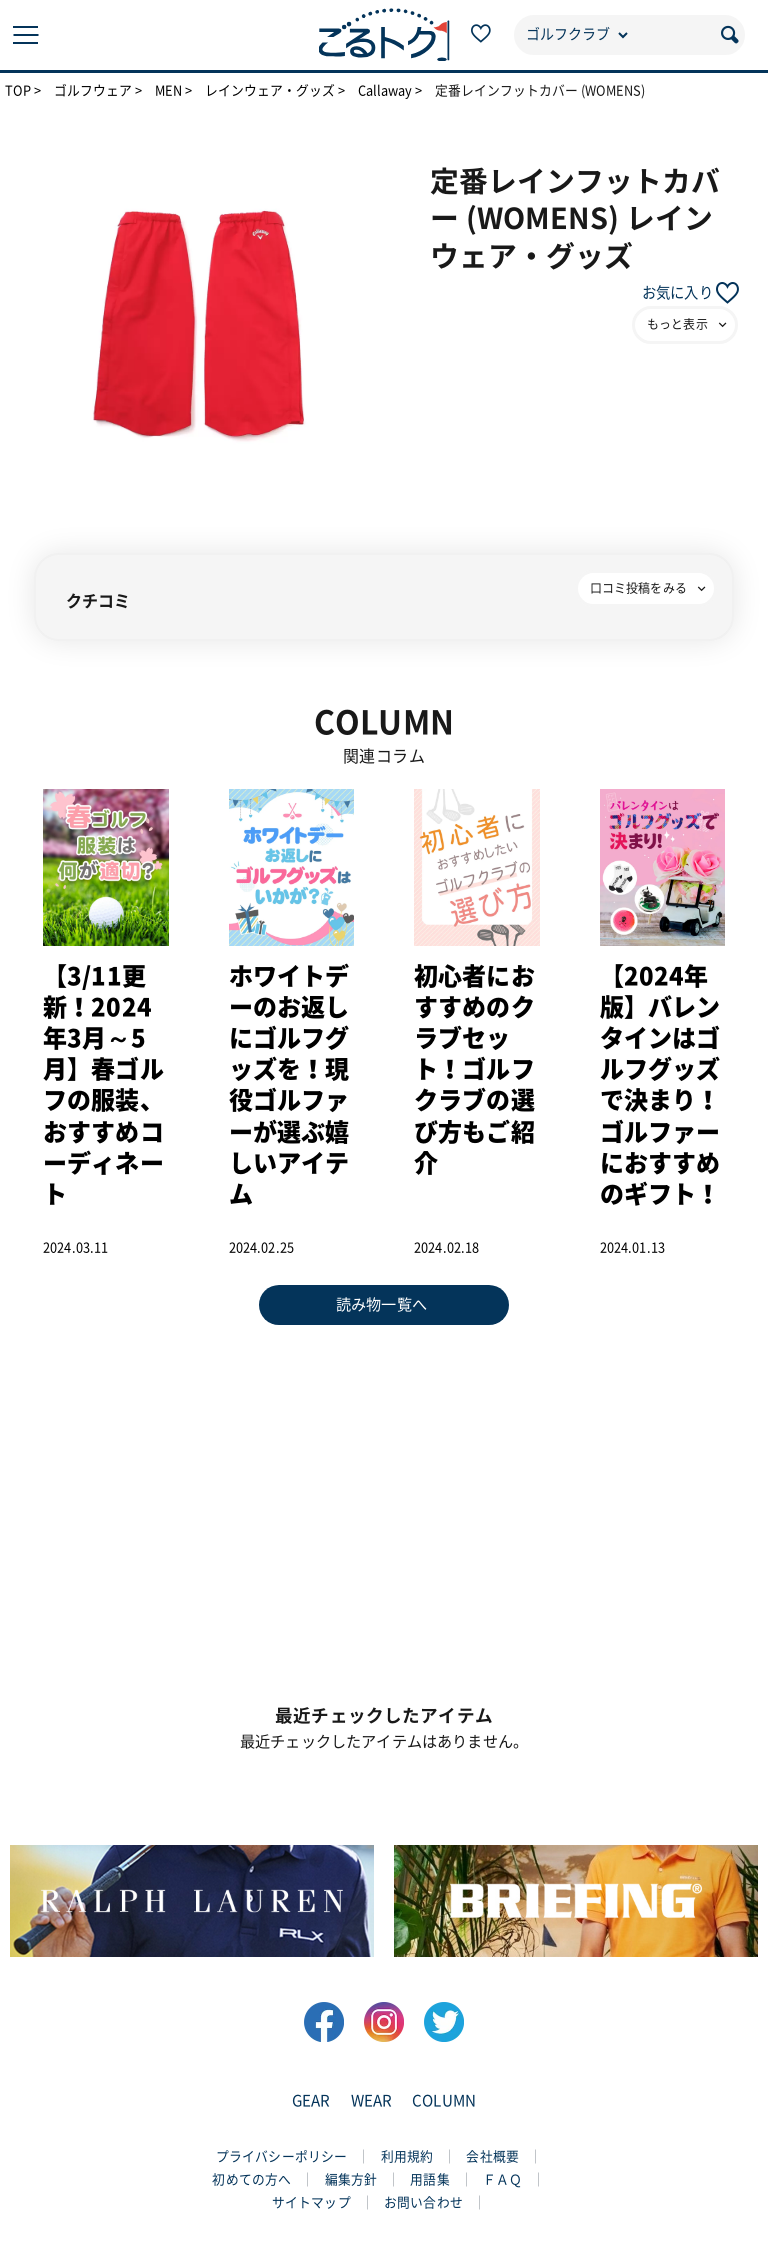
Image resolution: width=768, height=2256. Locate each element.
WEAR (372, 2100)
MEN (168, 91)
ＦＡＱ (502, 2179)
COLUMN (444, 2100)
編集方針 (351, 2179)
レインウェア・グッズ (270, 91)
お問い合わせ (423, 2202)
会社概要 (492, 2156)
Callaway (385, 91)
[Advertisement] (384, 1505)
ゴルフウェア (93, 91)
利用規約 (407, 2156)
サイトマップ (311, 2202)
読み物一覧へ (381, 1304)
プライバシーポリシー (282, 2156)
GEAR (311, 2100)
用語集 (429, 2179)
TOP (18, 91)
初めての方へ (251, 2179)
